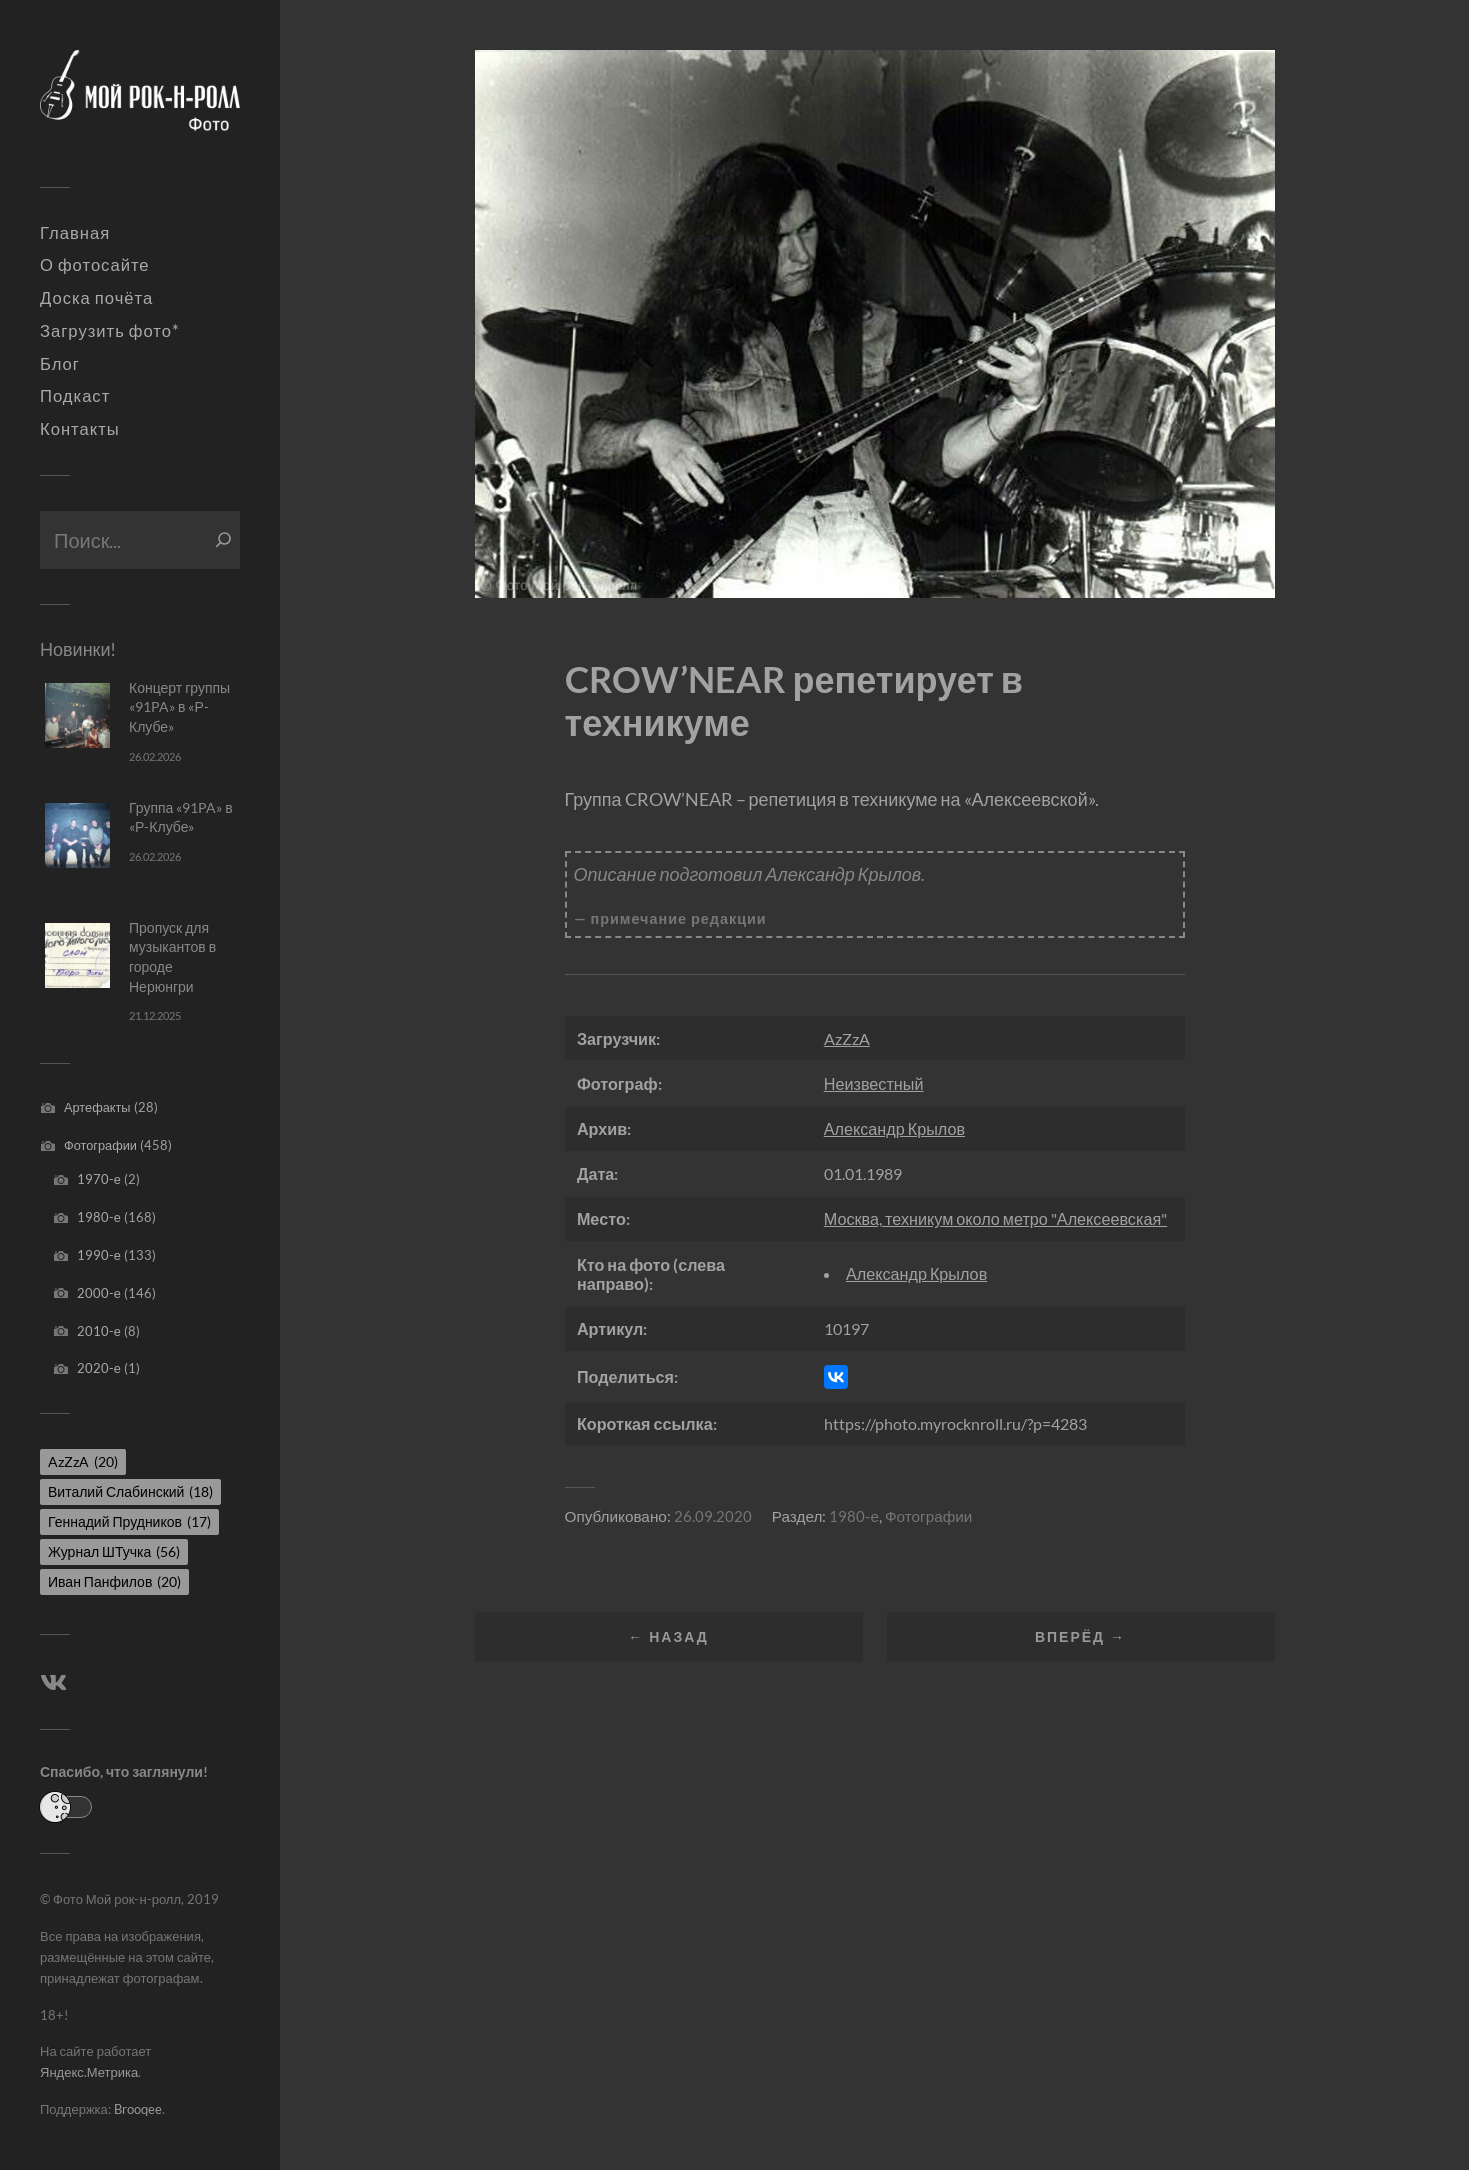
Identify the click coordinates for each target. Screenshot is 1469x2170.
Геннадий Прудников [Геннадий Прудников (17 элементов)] (129, 1521)
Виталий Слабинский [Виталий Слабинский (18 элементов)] (130, 1491)
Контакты (80, 429)
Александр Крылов (894, 1128)
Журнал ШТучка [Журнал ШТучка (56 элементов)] (114, 1551)
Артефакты (97, 1107)
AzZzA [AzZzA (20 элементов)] (83, 1461)
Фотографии (100, 1145)
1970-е (99, 1179)
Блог (60, 364)
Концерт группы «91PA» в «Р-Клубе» (179, 707)
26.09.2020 (713, 1516)
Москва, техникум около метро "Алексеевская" (995, 1218)
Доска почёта (96, 298)
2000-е (99, 1293)
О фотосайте (95, 265)
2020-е (99, 1368)
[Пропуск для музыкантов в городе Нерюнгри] (77, 955)
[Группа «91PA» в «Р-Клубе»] (77, 835)
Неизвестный (874, 1083)
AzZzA (847, 1038)
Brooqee (138, 2109)
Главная (75, 233)
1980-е (99, 1217)
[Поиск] (223, 540)
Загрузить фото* (110, 331)
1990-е (99, 1255)
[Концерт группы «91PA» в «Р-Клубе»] (77, 715)
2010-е (99, 1331)
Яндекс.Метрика (89, 2072)
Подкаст (75, 396)
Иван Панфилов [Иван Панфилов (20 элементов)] (114, 1581)
